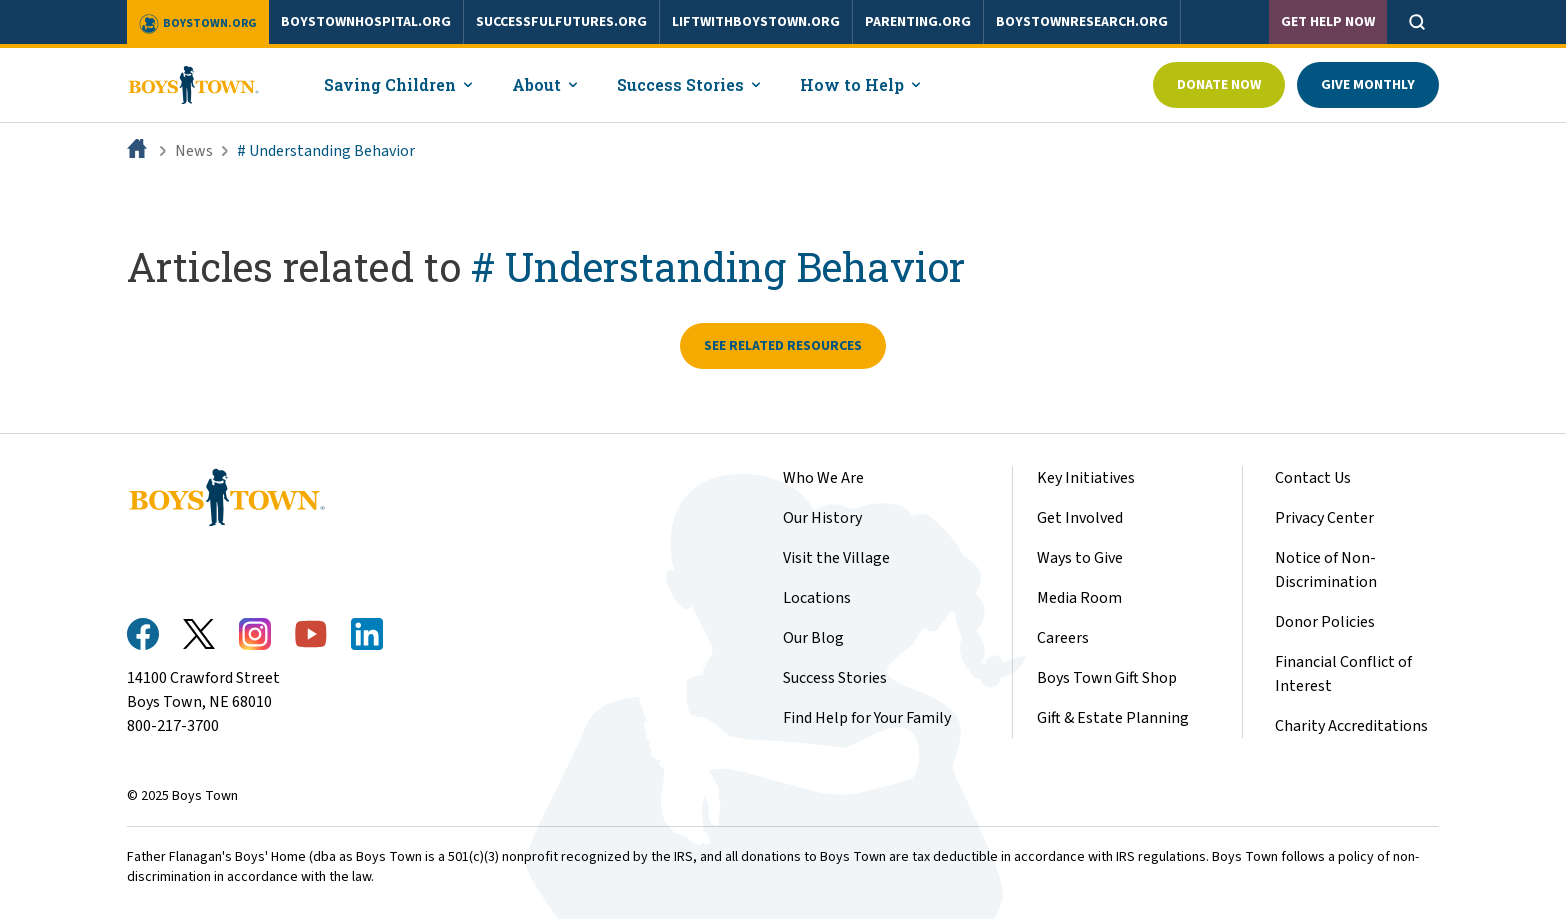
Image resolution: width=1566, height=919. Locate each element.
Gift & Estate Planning (1113, 718)
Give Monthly (1368, 85)
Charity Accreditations (1351, 726)
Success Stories (835, 678)
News (194, 151)
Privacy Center (1324, 518)
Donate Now (1219, 85)
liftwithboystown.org (756, 22)
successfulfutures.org (561, 22)
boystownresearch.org (1082, 22)
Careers (1063, 638)
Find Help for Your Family (867, 718)
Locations (817, 598)
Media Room (1079, 598)
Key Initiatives (1086, 478)
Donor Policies (1325, 622)
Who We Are (823, 478)
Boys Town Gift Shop (1107, 678)
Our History (822, 518)
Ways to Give (1080, 558)
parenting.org (918, 22)
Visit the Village (836, 558)
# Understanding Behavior (326, 151)
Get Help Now (1328, 22)
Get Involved (1080, 518)
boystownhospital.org (366, 22)
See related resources (783, 346)
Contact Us (1313, 478)
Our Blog (813, 638)
